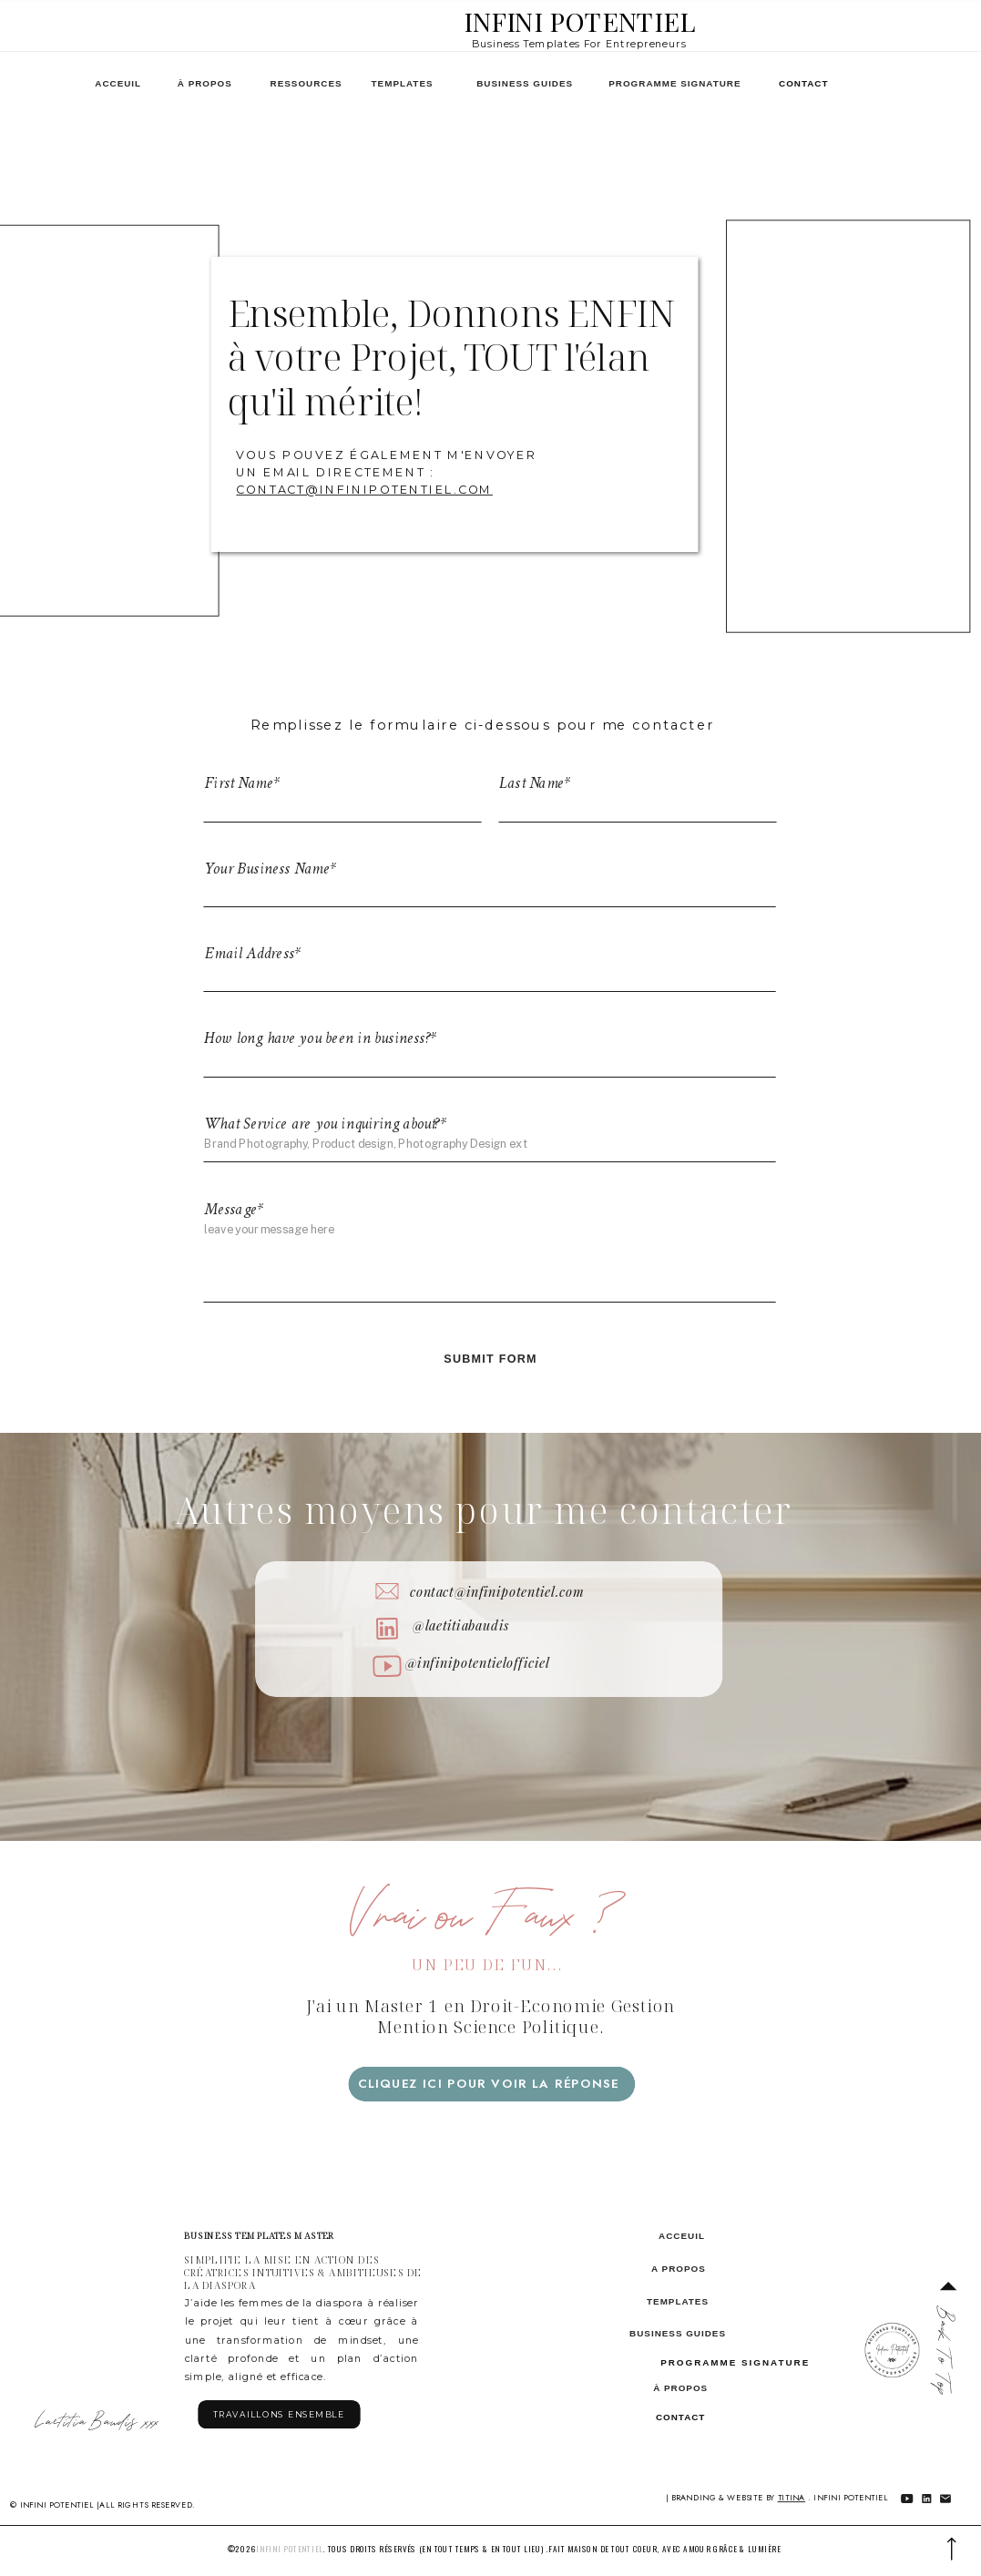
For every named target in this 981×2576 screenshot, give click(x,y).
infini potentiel (289, 2548)
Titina (792, 2497)
